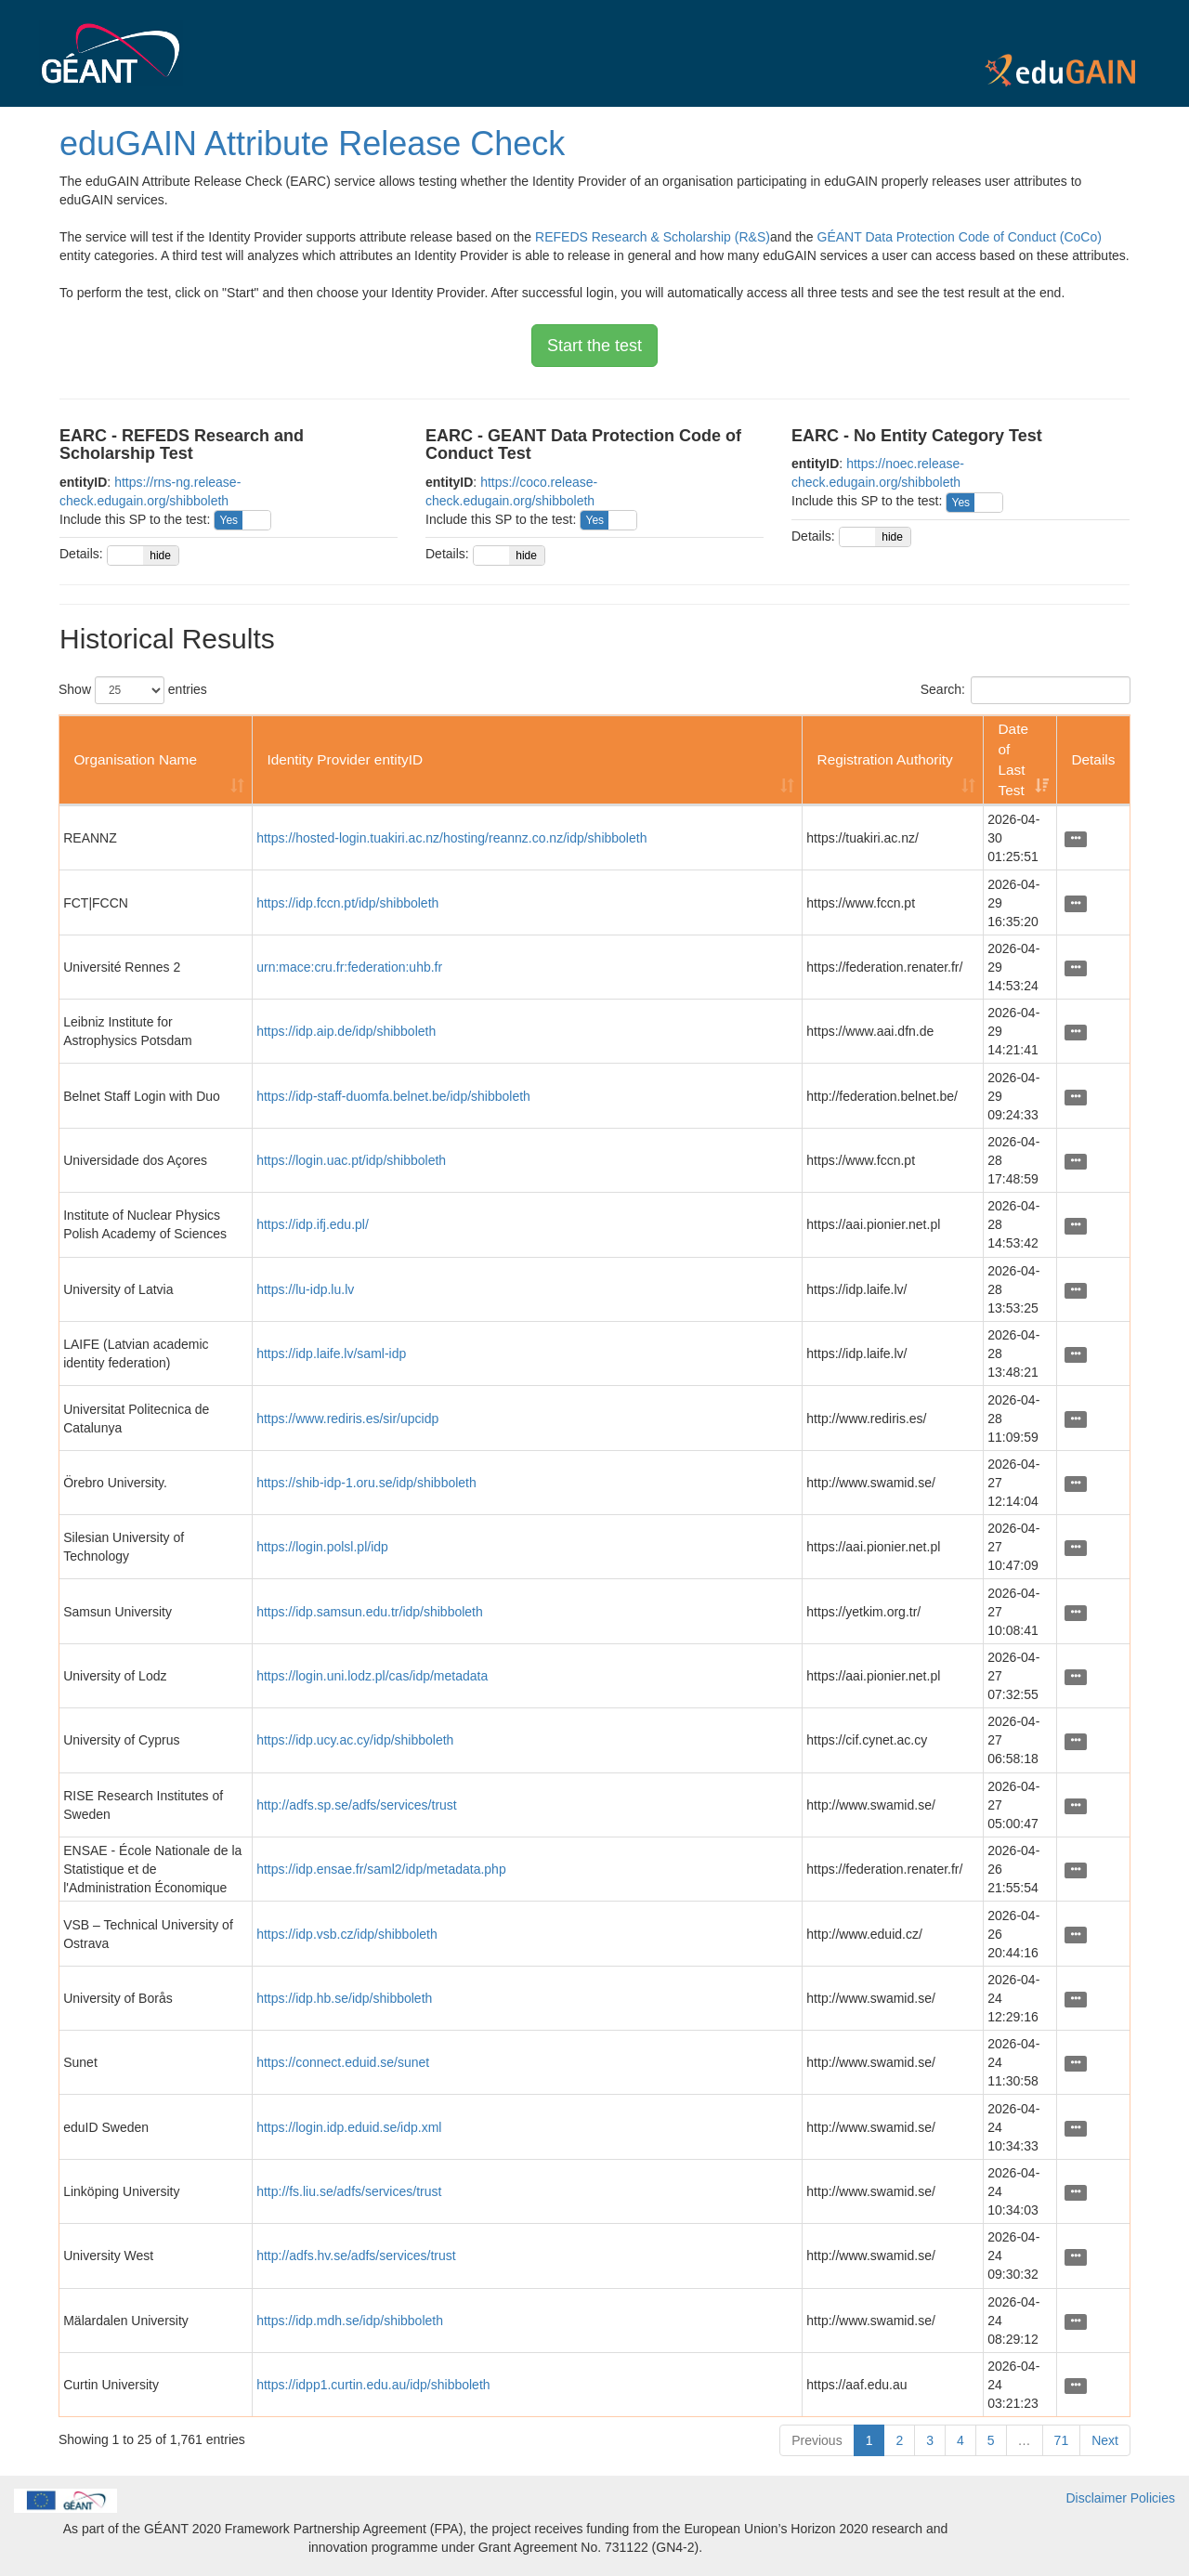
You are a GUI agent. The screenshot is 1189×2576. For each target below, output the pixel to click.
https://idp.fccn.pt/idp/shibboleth (347, 903)
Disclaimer (1096, 2498)
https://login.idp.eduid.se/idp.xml (348, 2127)
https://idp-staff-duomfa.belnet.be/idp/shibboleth (393, 1096)
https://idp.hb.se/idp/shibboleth (344, 1998)
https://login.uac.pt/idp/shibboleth (351, 1160)
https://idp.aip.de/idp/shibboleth (346, 1031)
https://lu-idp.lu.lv (305, 1289)
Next (1104, 2440)
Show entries (133, 690)
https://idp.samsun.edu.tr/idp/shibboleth (369, 1611)
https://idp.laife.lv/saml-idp (331, 1353)
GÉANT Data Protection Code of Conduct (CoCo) (959, 236)
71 (1061, 2440)
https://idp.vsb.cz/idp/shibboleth (347, 1934)
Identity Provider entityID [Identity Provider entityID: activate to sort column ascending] (345, 759)
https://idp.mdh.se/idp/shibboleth (349, 2320)
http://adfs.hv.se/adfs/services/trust (356, 2255)
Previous (816, 2440)
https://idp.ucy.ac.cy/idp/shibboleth (354, 1740)
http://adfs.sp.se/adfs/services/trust (356, 1805)
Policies (1152, 2498)
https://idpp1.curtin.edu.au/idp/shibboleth (373, 2384)
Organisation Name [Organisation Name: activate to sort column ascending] (135, 759)
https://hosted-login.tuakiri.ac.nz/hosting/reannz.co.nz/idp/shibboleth (451, 837)
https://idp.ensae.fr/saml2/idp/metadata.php (381, 1869)
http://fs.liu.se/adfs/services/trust (348, 2191)
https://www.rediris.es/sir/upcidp (347, 1418)
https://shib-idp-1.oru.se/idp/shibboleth (366, 1482)
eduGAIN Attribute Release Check (312, 143)
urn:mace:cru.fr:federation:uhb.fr (349, 967)
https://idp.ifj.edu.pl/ (312, 1224)
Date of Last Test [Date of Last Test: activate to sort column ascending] (1013, 759)
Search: (1025, 690)
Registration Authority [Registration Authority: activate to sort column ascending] (885, 759)
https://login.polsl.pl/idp (322, 1546)
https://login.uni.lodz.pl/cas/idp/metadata (372, 1675)
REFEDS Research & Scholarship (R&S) (652, 236)
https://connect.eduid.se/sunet (342, 2062)
